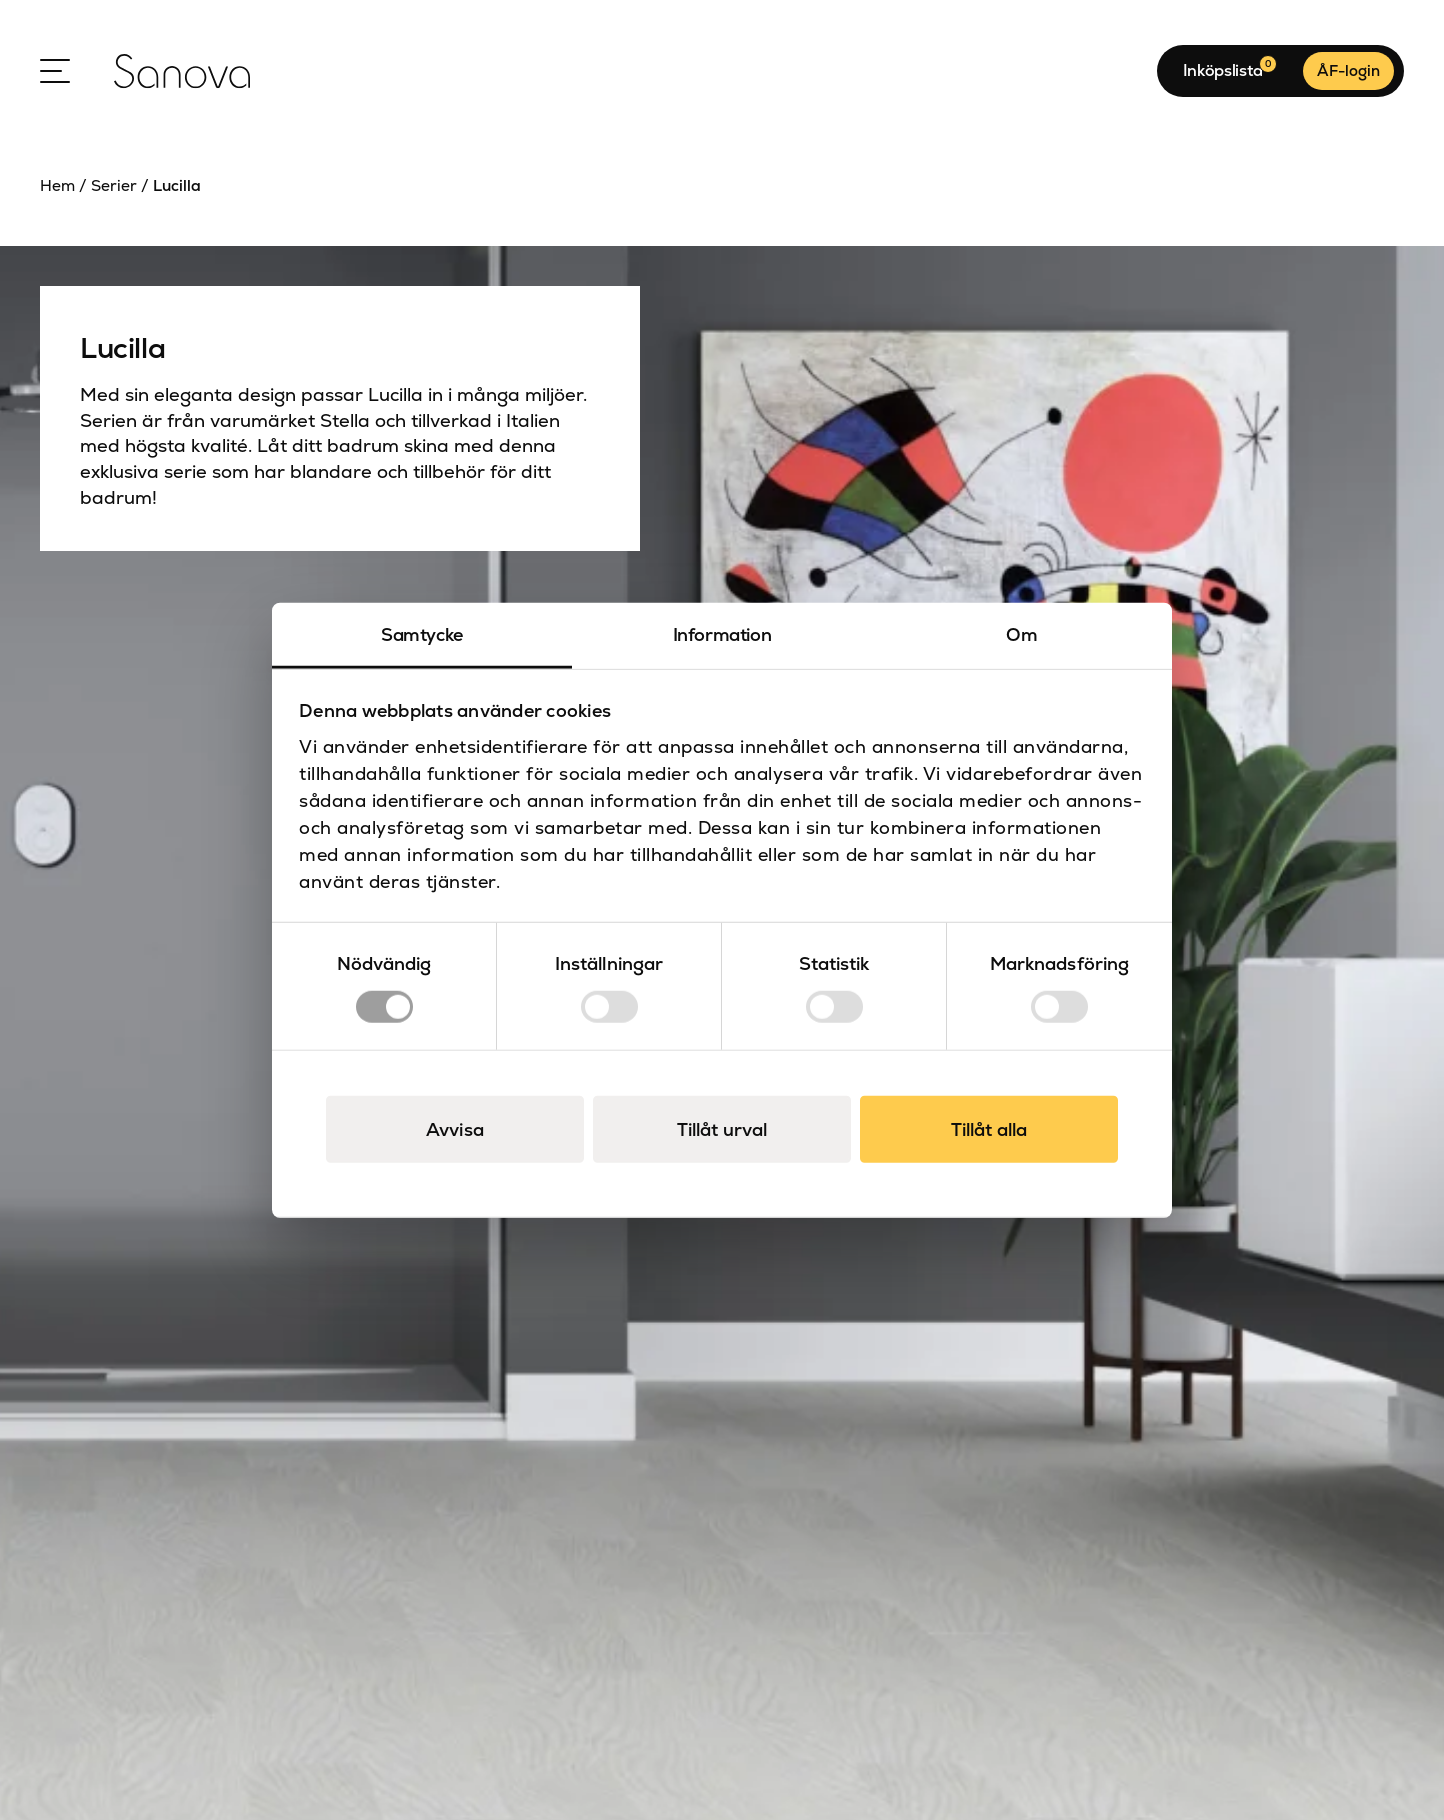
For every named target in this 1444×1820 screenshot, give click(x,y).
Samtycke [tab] (422, 634)
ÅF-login (1348, 70)
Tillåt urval (722, 1128)
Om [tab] (1021, 634)
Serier (114, 186)
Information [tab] (722, 634)
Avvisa (455, 1128)
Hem (57, 186)
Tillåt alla (989, 1128)
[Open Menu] (55, 71)
